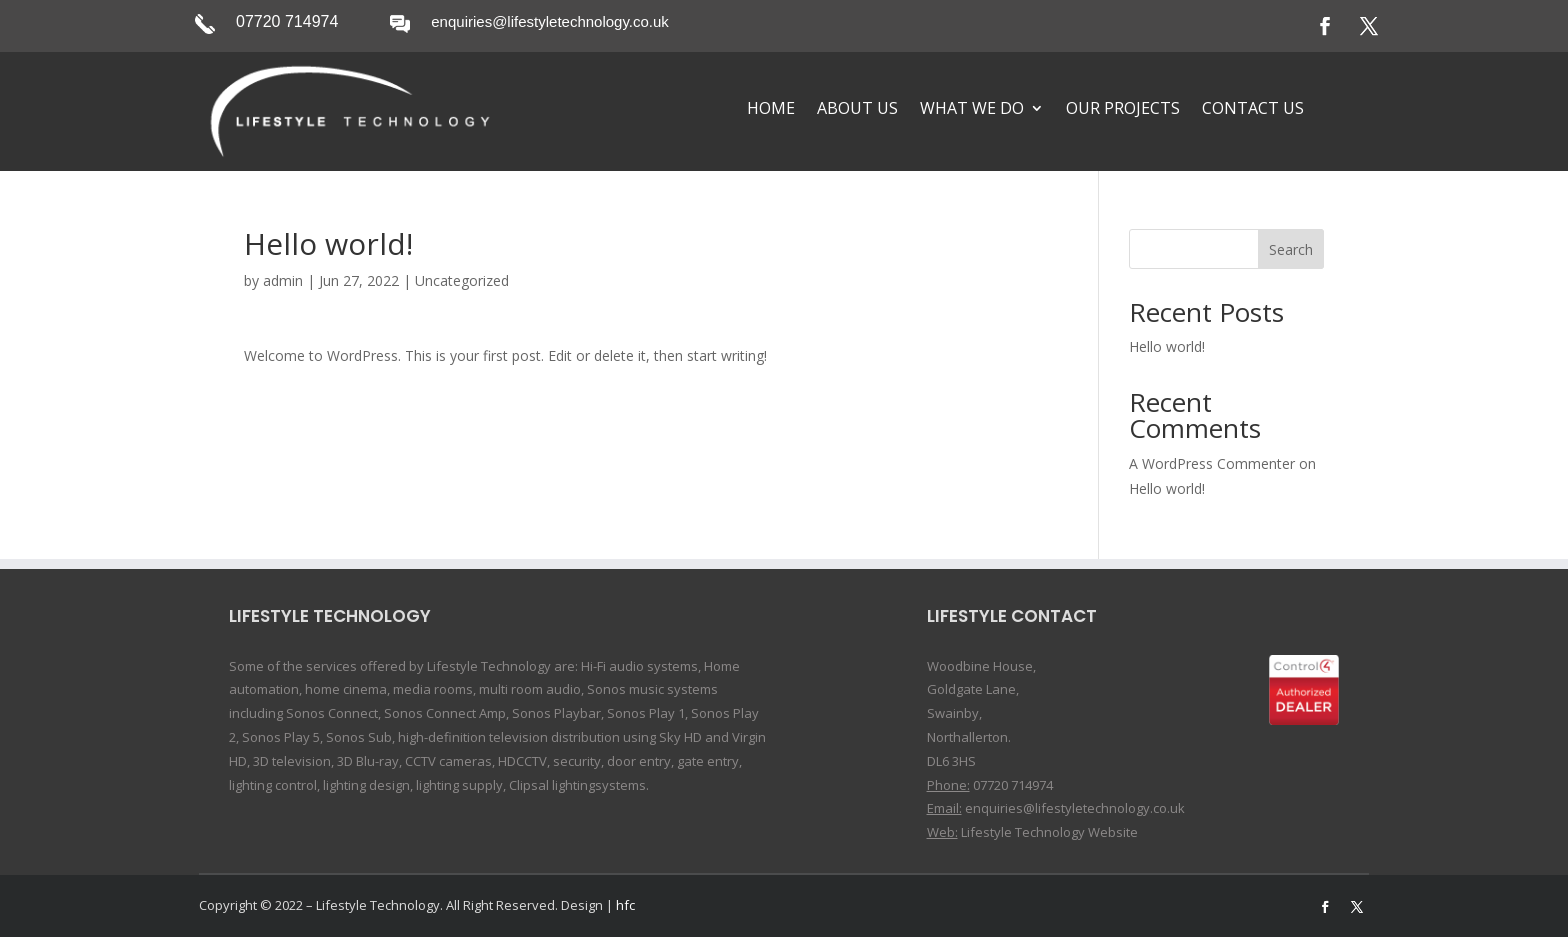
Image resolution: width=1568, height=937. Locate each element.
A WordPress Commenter (1212, 463)
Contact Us (1253, 110)
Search (1291, 249)
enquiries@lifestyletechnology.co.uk (550, 21)
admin (283, 280)
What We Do (972, 110)
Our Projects (1123, 110)
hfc (625, 905)
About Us (857, 110)
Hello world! (1167, 346)
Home (771, 110)
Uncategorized (462, 280)
